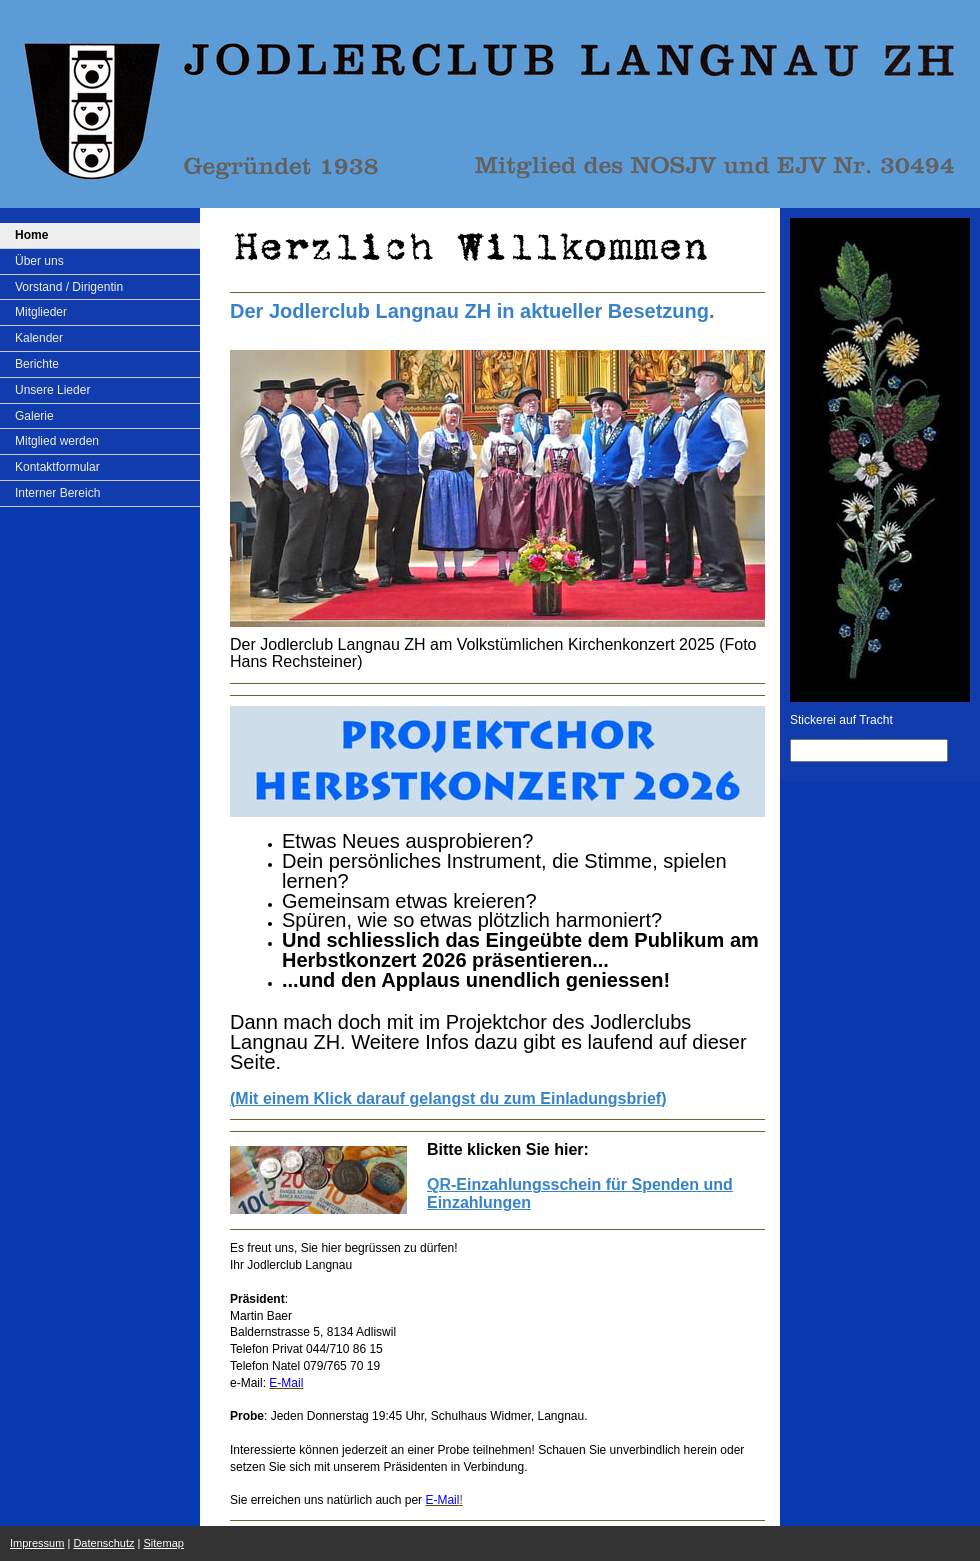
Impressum (37, 1543)
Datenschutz (103, 1543)
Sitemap (164, 1543)
